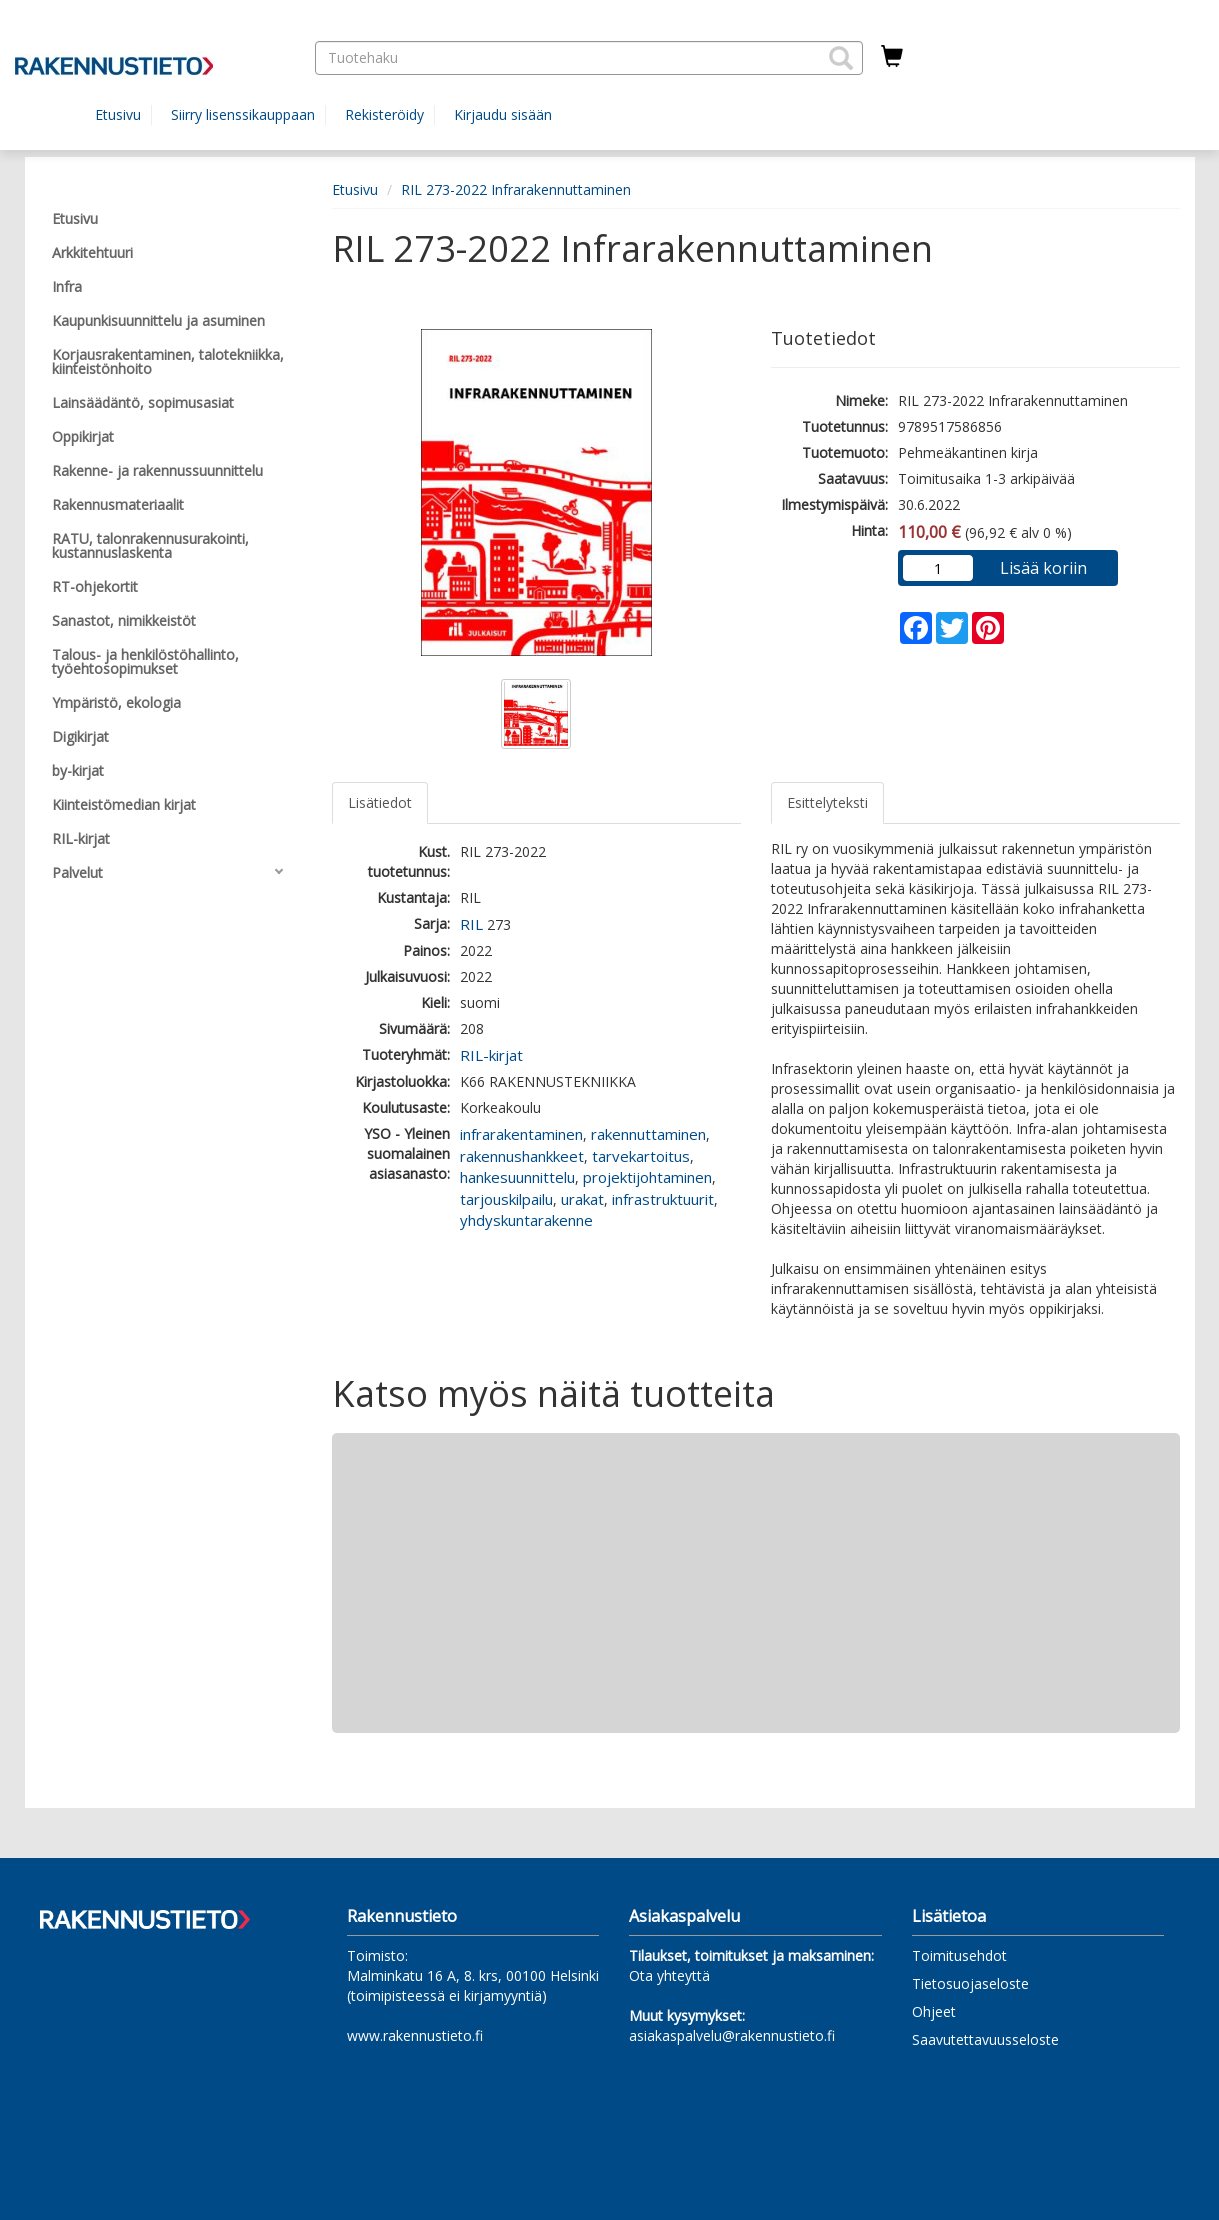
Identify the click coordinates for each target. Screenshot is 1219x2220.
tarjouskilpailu (506, 1199)
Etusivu (118, 114)
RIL (471, 924)
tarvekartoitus (641, 1156)
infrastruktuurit (663, 1199)
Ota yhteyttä (669, 1975)
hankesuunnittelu (517, 1177)
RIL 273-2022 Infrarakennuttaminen (516, 189)
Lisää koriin (1043, 568)
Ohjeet (934, 2011)
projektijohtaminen (647, 1177)
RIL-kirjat (491, 1055)
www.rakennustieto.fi (415, 2035)
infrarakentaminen (521, 1134)
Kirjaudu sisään (503, 114)
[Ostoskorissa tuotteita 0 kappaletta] (892, 57)
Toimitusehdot (959, 1955)
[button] (841, 58)
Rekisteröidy (384, 114)
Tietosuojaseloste (970, 1983)
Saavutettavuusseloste (985, 2039)
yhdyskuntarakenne (526, 1220)
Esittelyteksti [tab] (827, 802)
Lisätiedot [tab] (380, 802)
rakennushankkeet (522, 1156)
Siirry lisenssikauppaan (243, 114)
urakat (582, 1199)
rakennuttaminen (648, 1134)
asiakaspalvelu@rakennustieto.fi (732, 2035)
